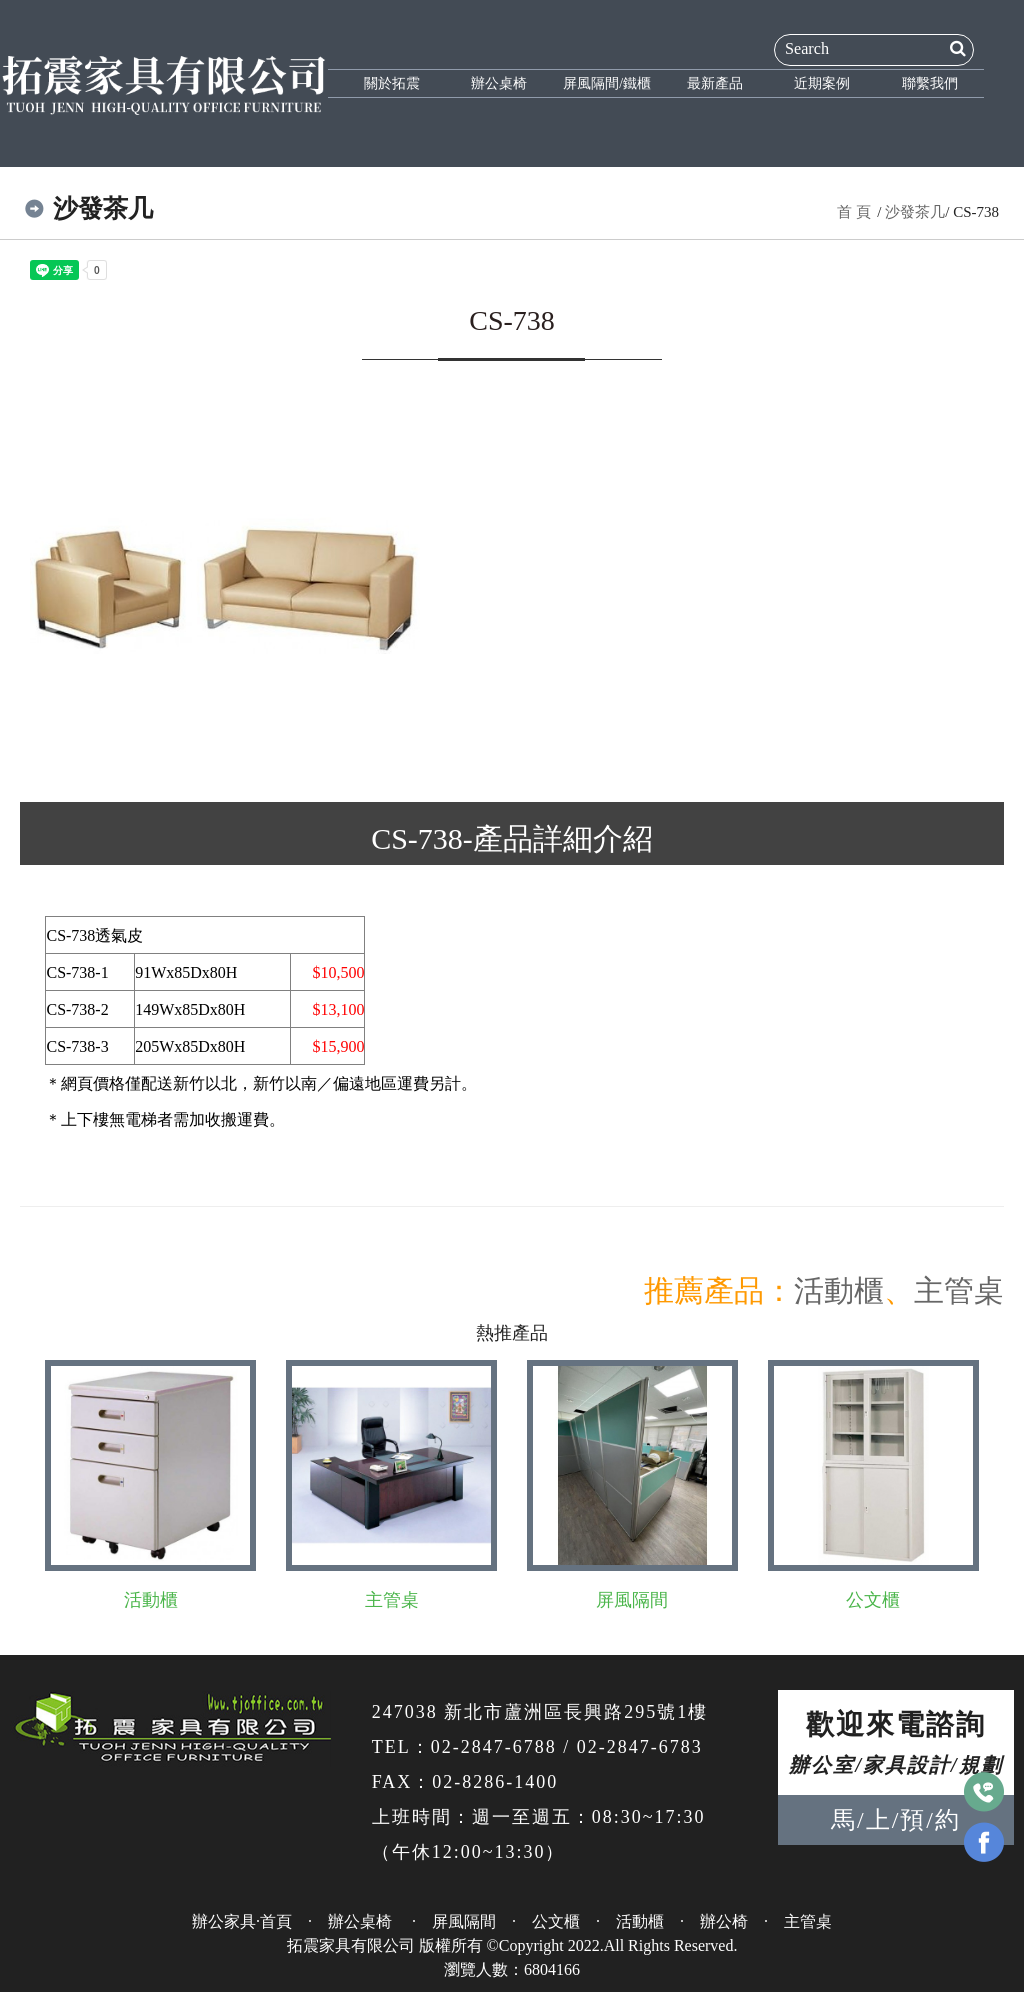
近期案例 (822, 83)
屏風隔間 (632, 1600)
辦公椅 (724, 1921)
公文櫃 (873, 1600)
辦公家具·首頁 (242, 1921)
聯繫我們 (930, 83)
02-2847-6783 (640, 1747)
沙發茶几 (915, 212)
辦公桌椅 (499, 83)
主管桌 (959, 1290)
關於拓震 (392, 83)
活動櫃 (839, 1290)
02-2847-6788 (494, 1747)
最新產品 (715, 83)
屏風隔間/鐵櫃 (607, 83)
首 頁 (854, 212)
